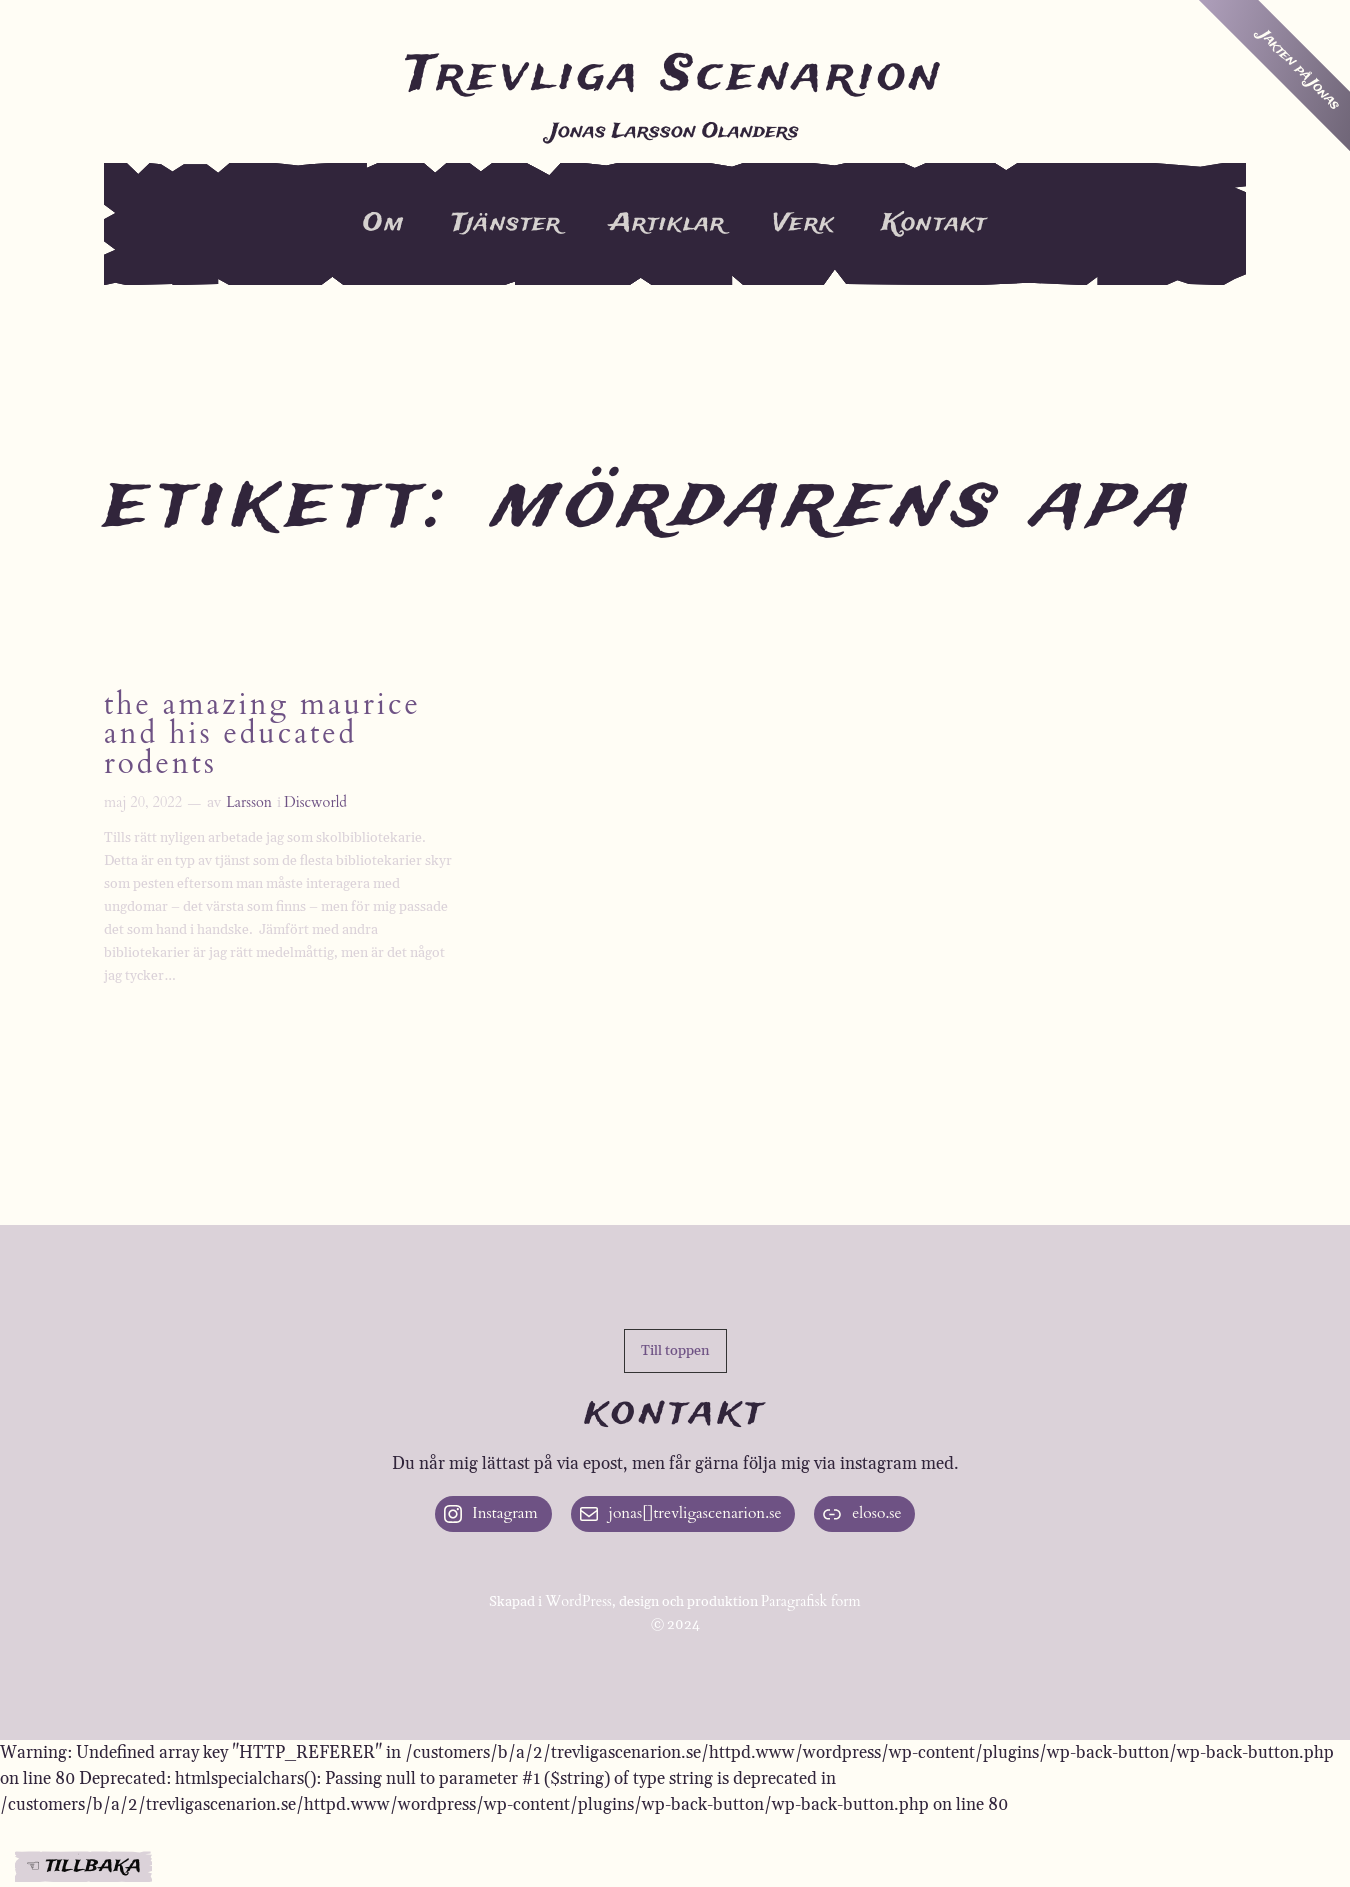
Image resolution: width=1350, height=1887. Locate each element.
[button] (675, 1351)
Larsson (249, 802)
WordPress (578, 1601)
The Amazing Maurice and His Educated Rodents (262, 736)
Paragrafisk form (811, 1601)
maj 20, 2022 (143, 802)
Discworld (315, 802)
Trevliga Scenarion (675, 76)
